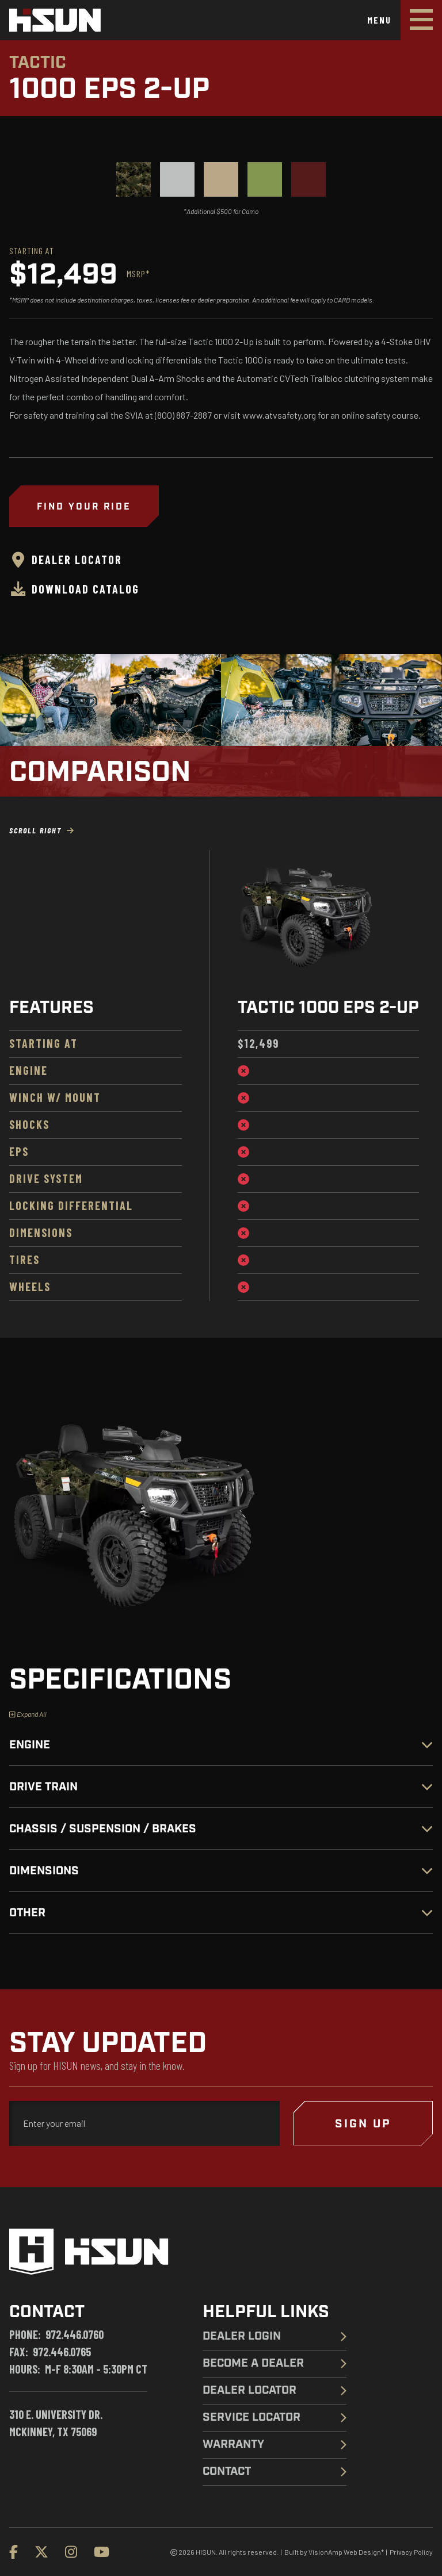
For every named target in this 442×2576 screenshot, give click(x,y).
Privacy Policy (411, 2552)
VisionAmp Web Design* (346, 2552)
